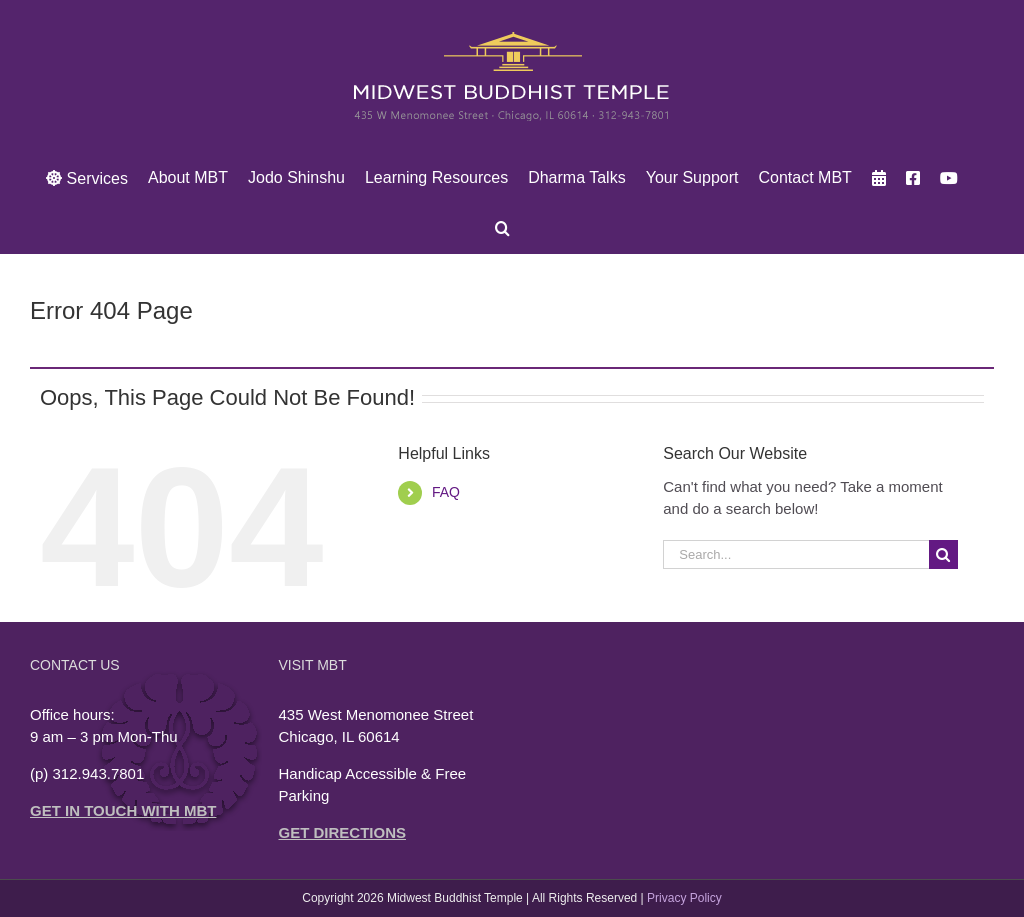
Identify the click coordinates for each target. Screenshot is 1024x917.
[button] (502, 228)
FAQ (446, 492)
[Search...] (796, 554)
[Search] (943, 554)
